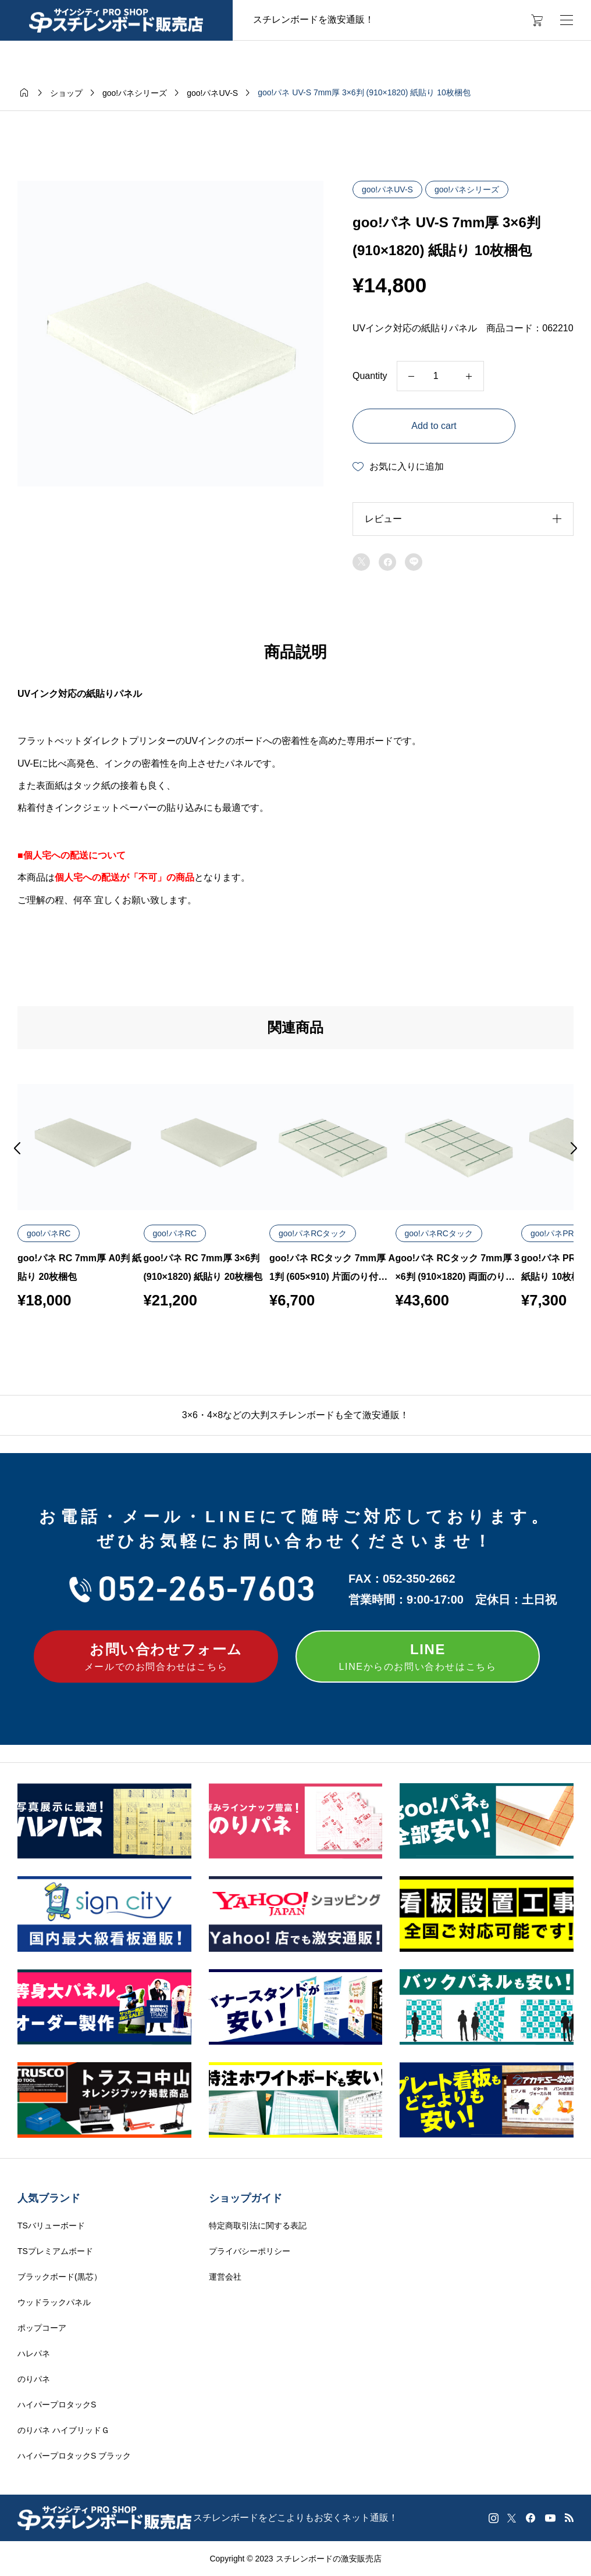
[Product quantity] (440, 376)
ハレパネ (33, 2353)
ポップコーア (41, 2327)
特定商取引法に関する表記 (258, 2225)
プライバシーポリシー (249, 2251)
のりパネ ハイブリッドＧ (63, 2430)
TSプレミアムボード (55, 2251)
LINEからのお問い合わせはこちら (418, 1655)
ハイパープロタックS (56, 2404)
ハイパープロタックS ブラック (74, 2455)
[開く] (566, 20)
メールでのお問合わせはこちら (156, 1655)
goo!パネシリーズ (467, 189)
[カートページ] (533, 20)
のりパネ (33, 2379)
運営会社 (225, 2276)
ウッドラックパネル (54, 2302)
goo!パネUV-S (387, 189)
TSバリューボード (51, 2225)
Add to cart (433, 426)
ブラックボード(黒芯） (59, 2276)
